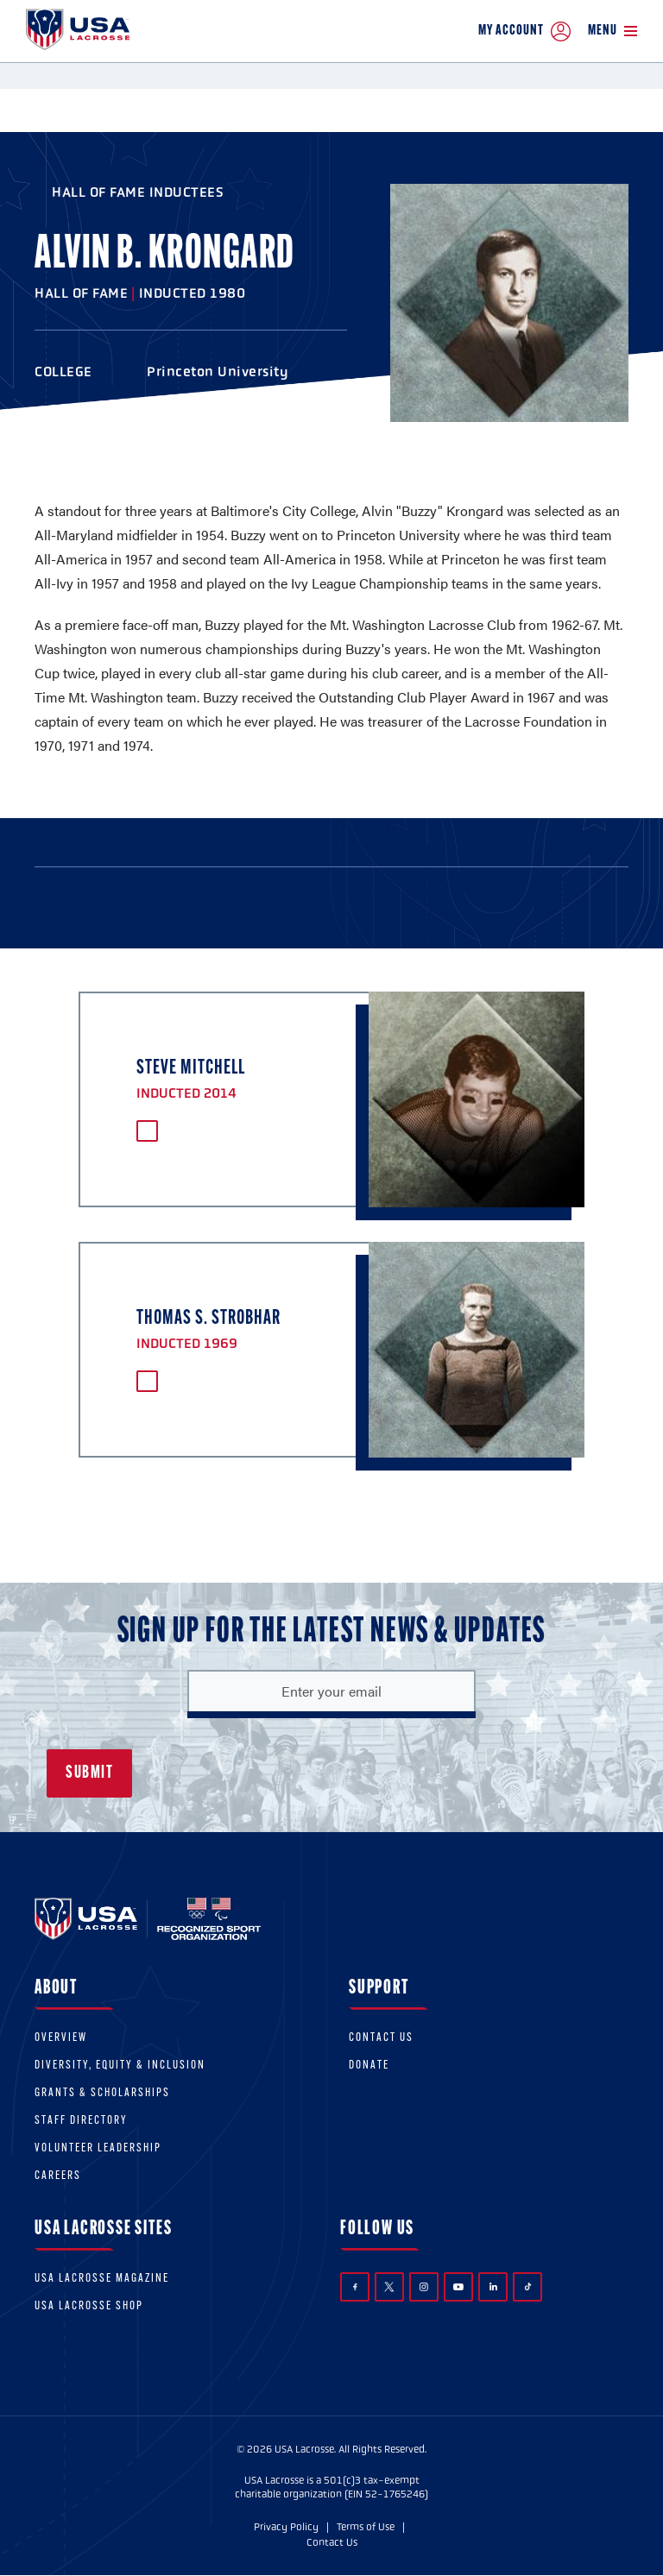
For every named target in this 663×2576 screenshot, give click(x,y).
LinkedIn (493, 2286)
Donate (369, 2065)
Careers (58, 2176)
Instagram (424, 2287)
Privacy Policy (286, 2527)
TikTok (528, 2286)
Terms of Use (366, 2527)
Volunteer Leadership (98, 2148)
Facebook (355, 2287)
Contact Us (381, 2037)
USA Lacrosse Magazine (102, 2278)
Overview (61, 2037)
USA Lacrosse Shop (89, 2306)
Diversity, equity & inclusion (120, 2065)
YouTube (458, 2286)
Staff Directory (81, 2120)
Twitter (389, 2287)
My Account (524, 31)
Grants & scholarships (102, 2093)
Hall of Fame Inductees (138, 192)
